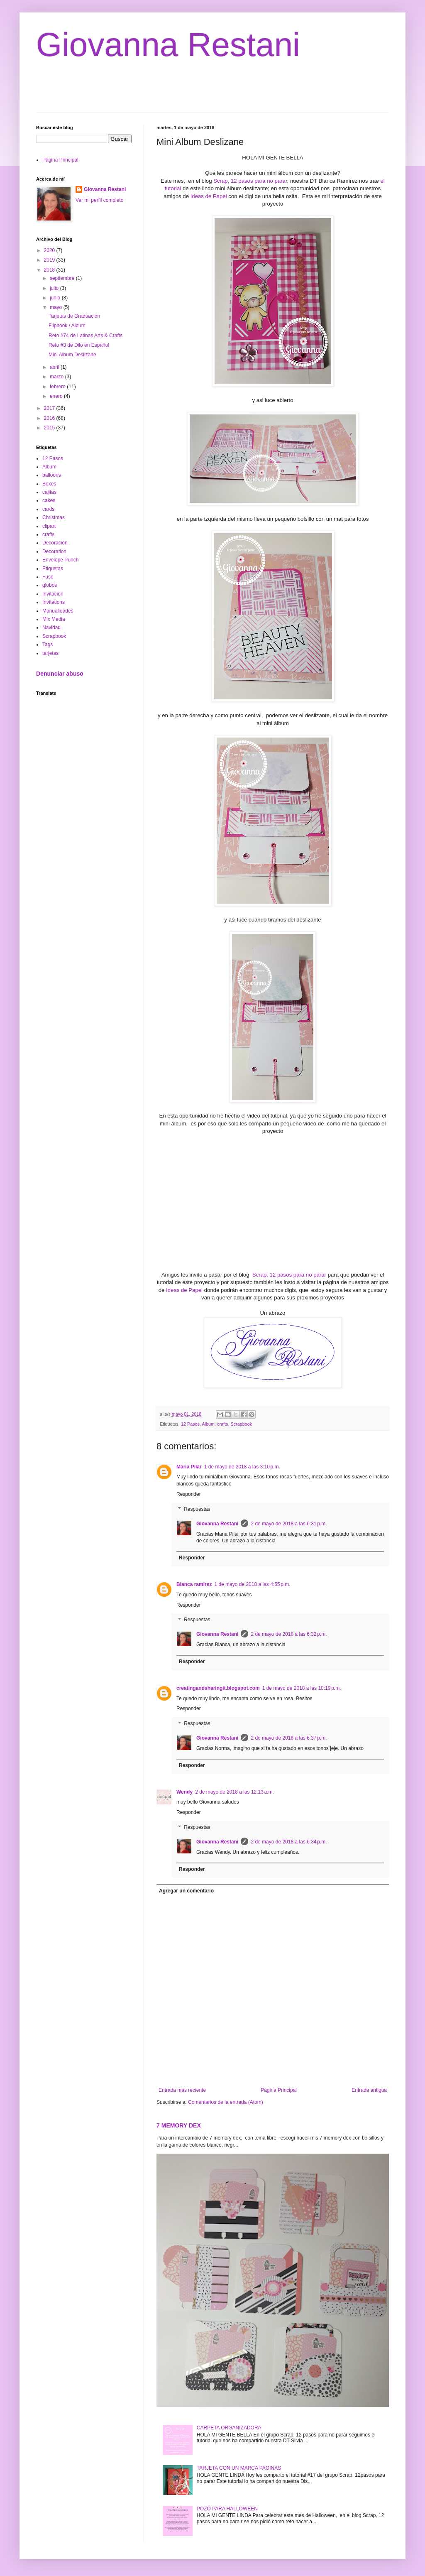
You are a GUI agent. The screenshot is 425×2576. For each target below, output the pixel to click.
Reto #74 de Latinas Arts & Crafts (85, 335)
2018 (50, 270)
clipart (49, 526)
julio (55, 288)
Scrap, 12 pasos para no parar (289, 1275)
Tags (47, 644)
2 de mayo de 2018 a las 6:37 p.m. (289, 1738)
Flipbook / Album (67, 325)
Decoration (54, 551)
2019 (50, 260)
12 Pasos (190, 1424)
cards (48, 509)
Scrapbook (241, 1424)
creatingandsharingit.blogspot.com (218, 1688)
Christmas (53, 517)
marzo (57, 377)
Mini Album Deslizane (72, 355)
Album (208, 1424)
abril (55, 367)
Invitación (53, 594)
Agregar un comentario (186, 1891)
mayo (57, 307)
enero (57, 396)
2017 (50, 408)
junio (56, 298)
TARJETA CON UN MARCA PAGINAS (239, 2468)
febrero (58, 387)
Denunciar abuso (59, 673)
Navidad (51, 627)
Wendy (184, 1792)
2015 (50, 428)
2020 (50, 250)
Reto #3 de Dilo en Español (79, 345)
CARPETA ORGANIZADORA (229, 2428)
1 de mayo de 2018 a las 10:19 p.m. (301, 1688)
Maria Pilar (189, 1467)
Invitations (53, 602)
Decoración (55, 543)
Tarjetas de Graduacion (74, 316)
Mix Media (53, 619)
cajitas (49, 492)
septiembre (63, 278)
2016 (50, 418)
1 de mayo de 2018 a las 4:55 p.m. (252, 1584)
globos (49, 585)
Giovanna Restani (168, 44)
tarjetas (50, 653)
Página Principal (279, 2090)
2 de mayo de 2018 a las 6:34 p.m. (289, 1842)
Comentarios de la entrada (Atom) (225, 2102)
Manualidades (57, 611)
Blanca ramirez (194, 1584)
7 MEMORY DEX (178, 2125)
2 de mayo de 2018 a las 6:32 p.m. (289, 1634)
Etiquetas (52, 568)
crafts (222, 1424)
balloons (51, 475)
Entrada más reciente (182, 2090)
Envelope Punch (60, 560)
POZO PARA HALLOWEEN (227, 2509)
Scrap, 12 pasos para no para (249, 181)
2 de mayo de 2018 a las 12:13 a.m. (234, 1792)
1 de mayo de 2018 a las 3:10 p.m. (242, 1467)
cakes (48, 500)
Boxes (49, 484)
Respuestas (197, 1509)
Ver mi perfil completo (99, 200)
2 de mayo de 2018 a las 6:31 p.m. (289, 1524)
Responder (188, 1494)
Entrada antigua (369, 2090)
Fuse (48, 577)
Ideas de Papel (209, 196)
